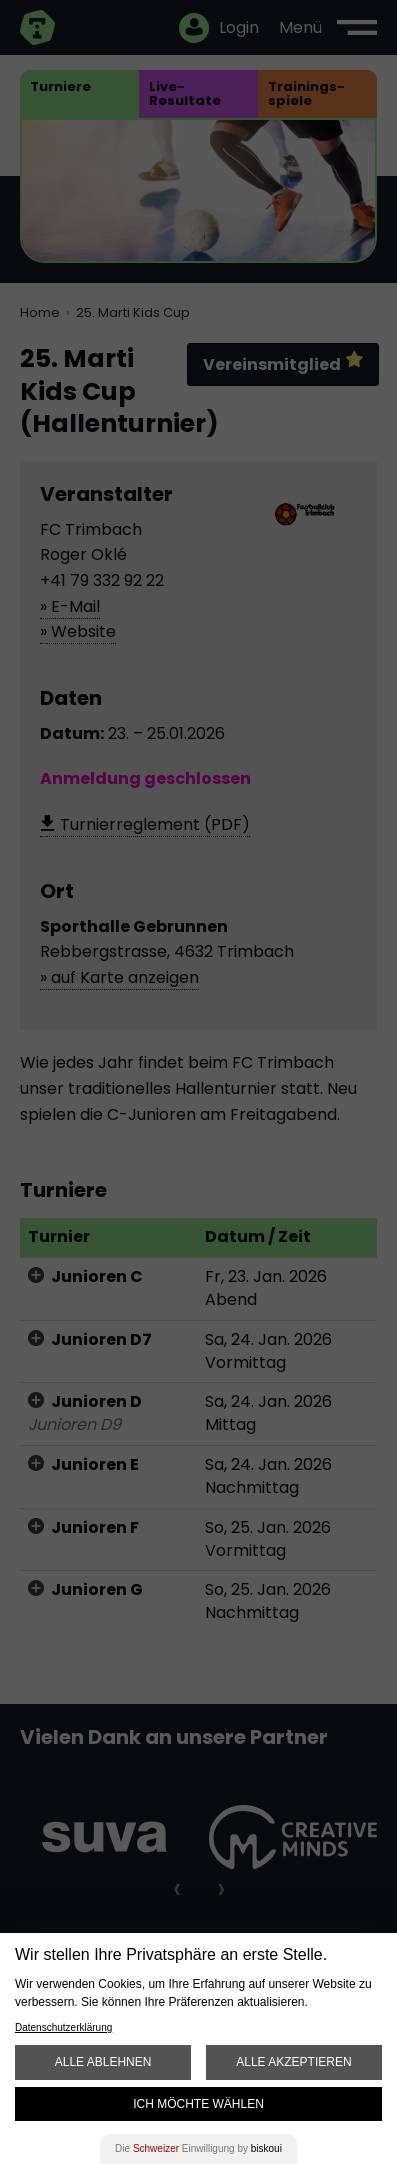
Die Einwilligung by (198, 2148)
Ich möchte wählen (198, 2104)
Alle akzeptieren (293, 2062)
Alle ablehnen (103, 2062)
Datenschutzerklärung (63, 2027)
